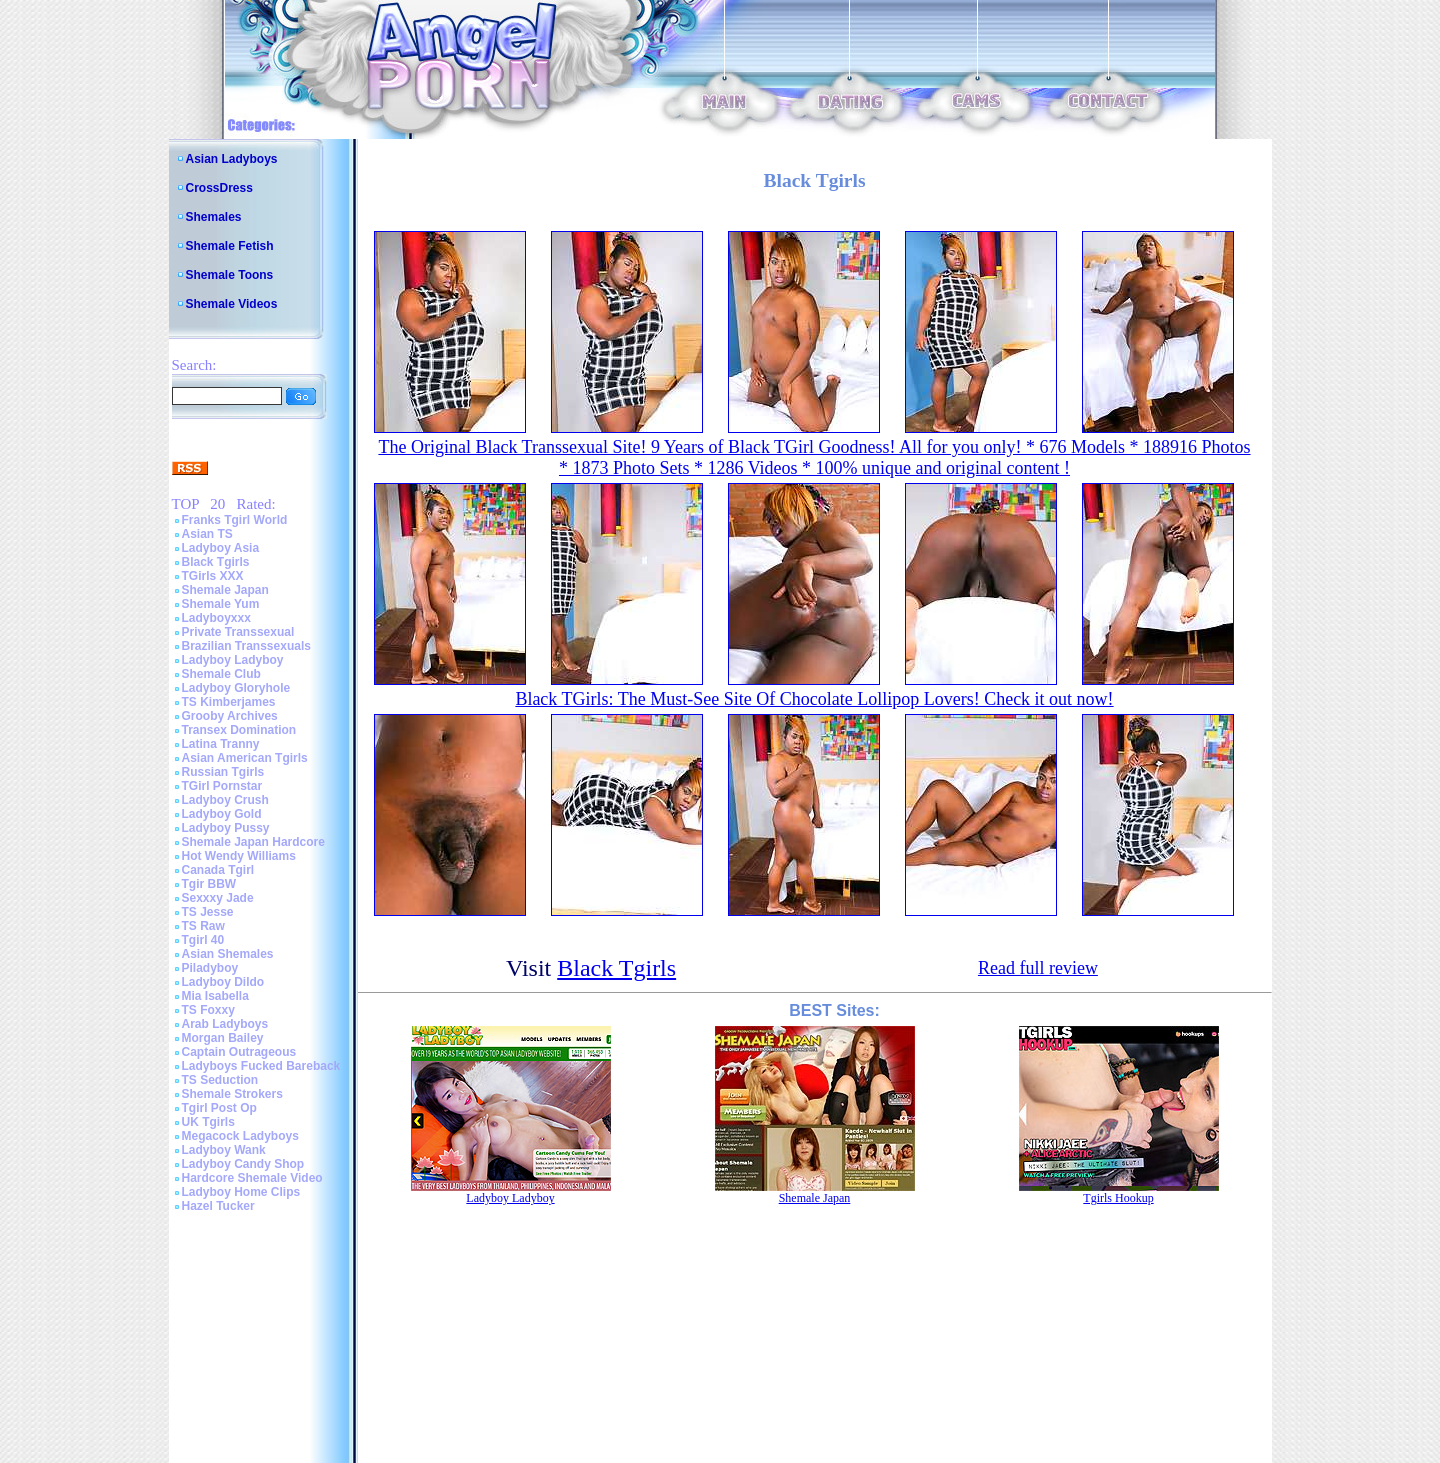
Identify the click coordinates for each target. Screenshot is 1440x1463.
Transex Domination (239, 730)
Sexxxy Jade (218, 898)
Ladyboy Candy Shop (243, 1164)
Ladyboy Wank (224, 1150)
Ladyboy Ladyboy (233, 660)
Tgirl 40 (203, 940)
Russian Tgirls (223, 772)
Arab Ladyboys (225, 1024)
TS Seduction (220, 1080)
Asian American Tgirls (245, 758)
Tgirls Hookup (1118, 1198)
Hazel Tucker (218, 1206)
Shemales (214, 217)
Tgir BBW (209, 884)
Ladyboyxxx (216, 618)
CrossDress (219, 188)
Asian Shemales (228, 954)
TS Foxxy (208, 1010)
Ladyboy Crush (225, 800)
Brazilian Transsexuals (246, 646)
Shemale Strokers (232, 1094)
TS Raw (203, 926)
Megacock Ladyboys (240, 1136)
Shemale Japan (225, 590)
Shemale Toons (230, 275)
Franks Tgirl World (235, 520)
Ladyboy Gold (222, 814)
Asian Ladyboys (232, 159)
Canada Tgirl (218, 870)
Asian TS (207, 534)
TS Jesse (208, 912)
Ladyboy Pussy (226, 828)
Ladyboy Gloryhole (236, 688)
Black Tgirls (216, 562)
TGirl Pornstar (222, 786)
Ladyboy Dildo (223, 982)
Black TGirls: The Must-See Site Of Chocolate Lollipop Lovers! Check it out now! (814, 699)
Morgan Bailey (223, 1038)
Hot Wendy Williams (239, 856)
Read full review (1038, 968)
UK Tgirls (208, 1122)
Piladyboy (210, 968)
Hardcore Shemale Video (252, 1178)
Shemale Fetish (230, 246)
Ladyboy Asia (221, 548)
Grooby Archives (230, 716)
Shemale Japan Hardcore (253, 842)
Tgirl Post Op (219, 1108)
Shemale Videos (232, 304)
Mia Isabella (215, 996)
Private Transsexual (238, 632)
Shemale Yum (221, 604)
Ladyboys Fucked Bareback (261, 1066)
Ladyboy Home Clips (241, 1192)
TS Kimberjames (229, 702)
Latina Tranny (221, 744)
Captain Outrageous (239, 1052)
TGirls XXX (213, 576)
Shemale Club (221, 674)
